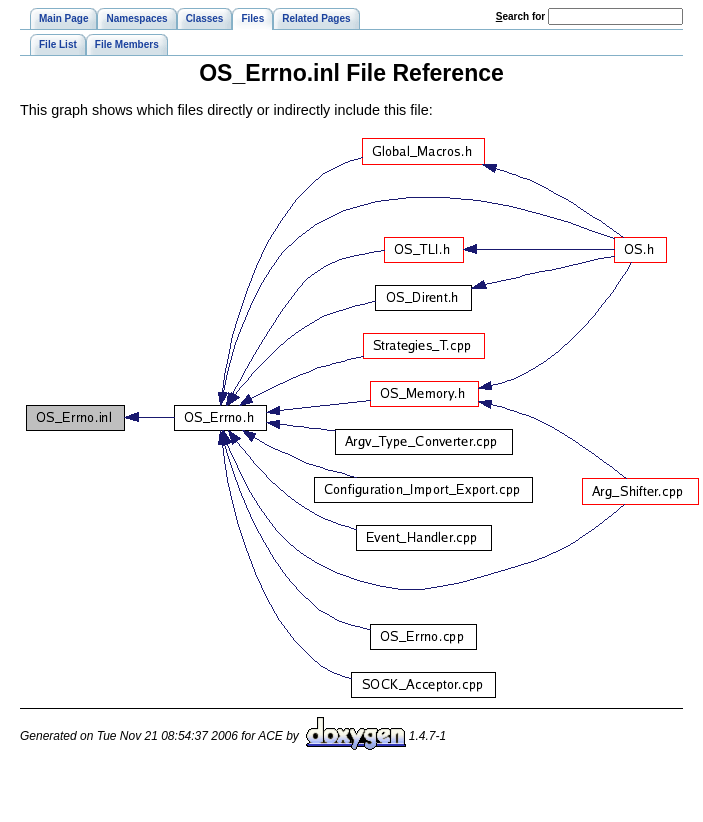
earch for (520, 16)
